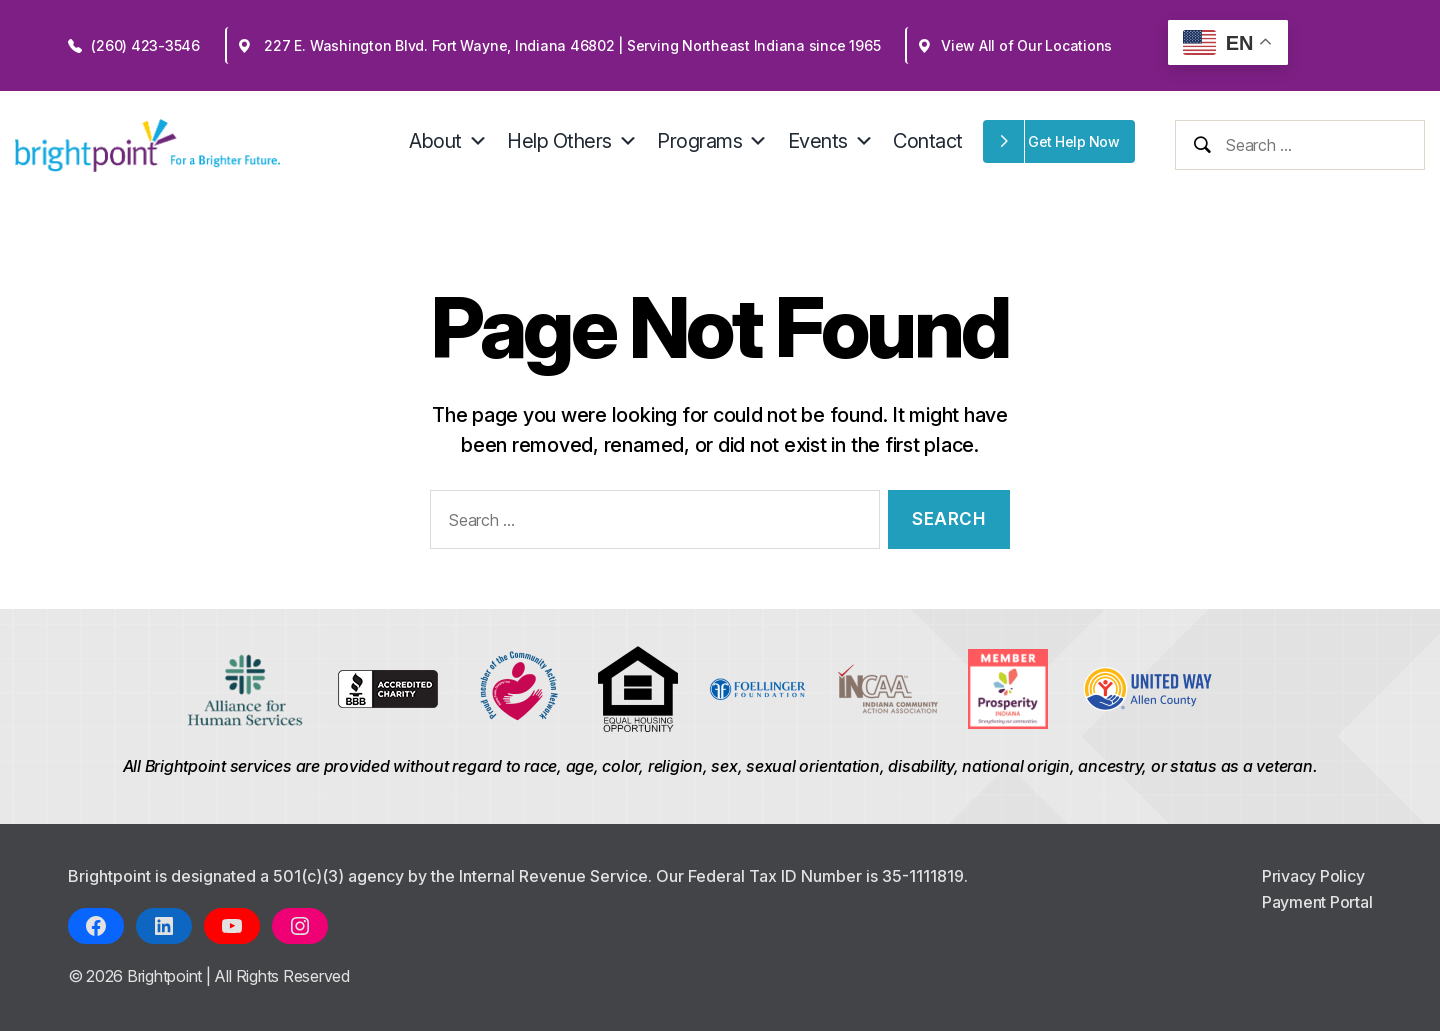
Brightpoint (166, 976)
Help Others (572, 141)
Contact (928, 141)
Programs (712, 141)
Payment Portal (1317, 902)
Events (831, 141)
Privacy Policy (1313, 876)
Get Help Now (1073, 141)
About (448, 141)
